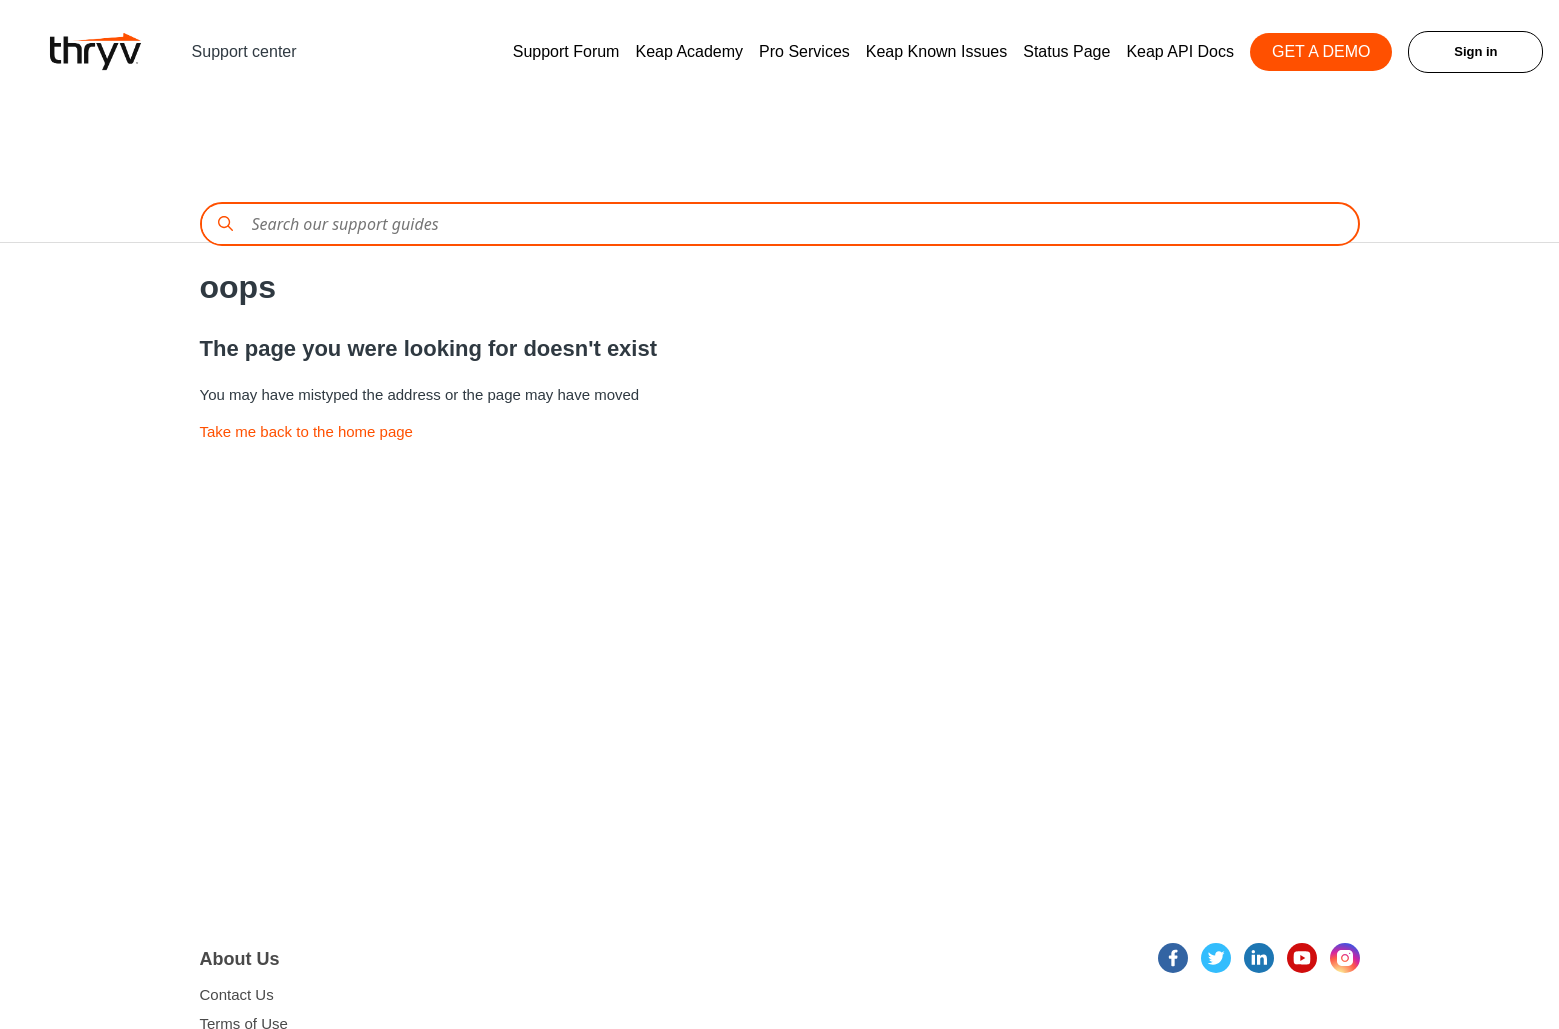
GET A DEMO (1321, 51)
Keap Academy (689, 51)
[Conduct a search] (780, 224)
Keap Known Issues (936, 51)
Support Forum (566, 51)
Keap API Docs (1180, 51)
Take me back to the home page (306, 431)
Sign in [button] (1475, 51)
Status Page (1066, 51)
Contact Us (237, 994)
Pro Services (804, 51)
